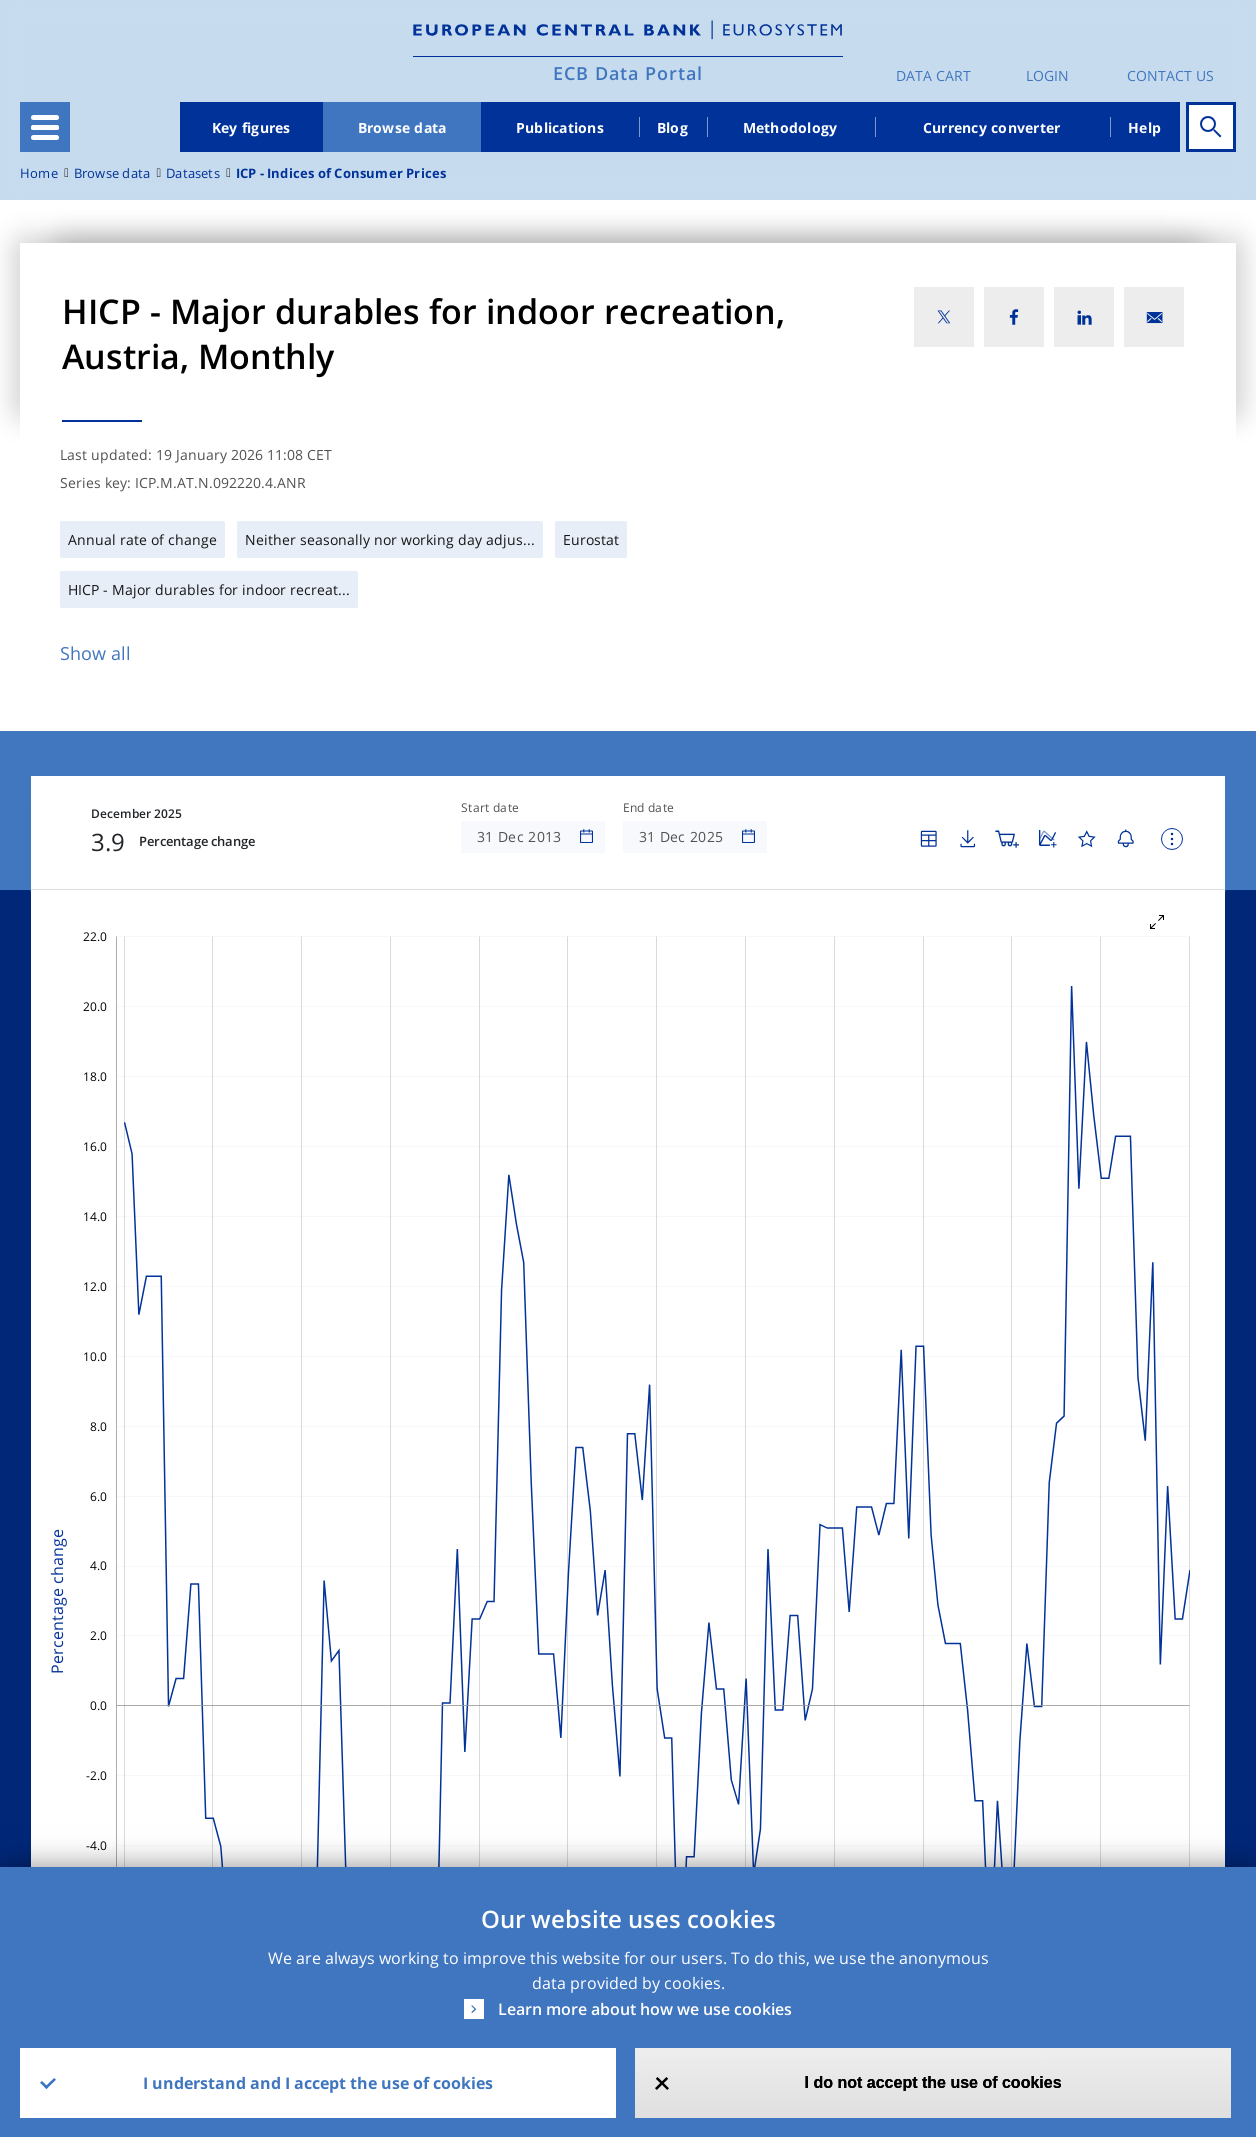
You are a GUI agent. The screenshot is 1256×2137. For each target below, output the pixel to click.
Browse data (402, 127)
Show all (95, 653)
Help (1144, 127)
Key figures (251, 127)
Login (1047, 75)
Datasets (193, 173)
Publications (560, 127)
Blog (672, 127)
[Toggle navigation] (45, 127)
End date (649, 808)
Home (39, 173)
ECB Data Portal (628, 73)
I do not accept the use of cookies (933, 2082)
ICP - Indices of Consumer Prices (341, 173)
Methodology (790, 127)
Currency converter (992, 127)
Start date (490, 808)
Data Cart (933, 75)
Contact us (1170, 75)
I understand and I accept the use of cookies (318, 2083)
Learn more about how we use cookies (645, 2009)
